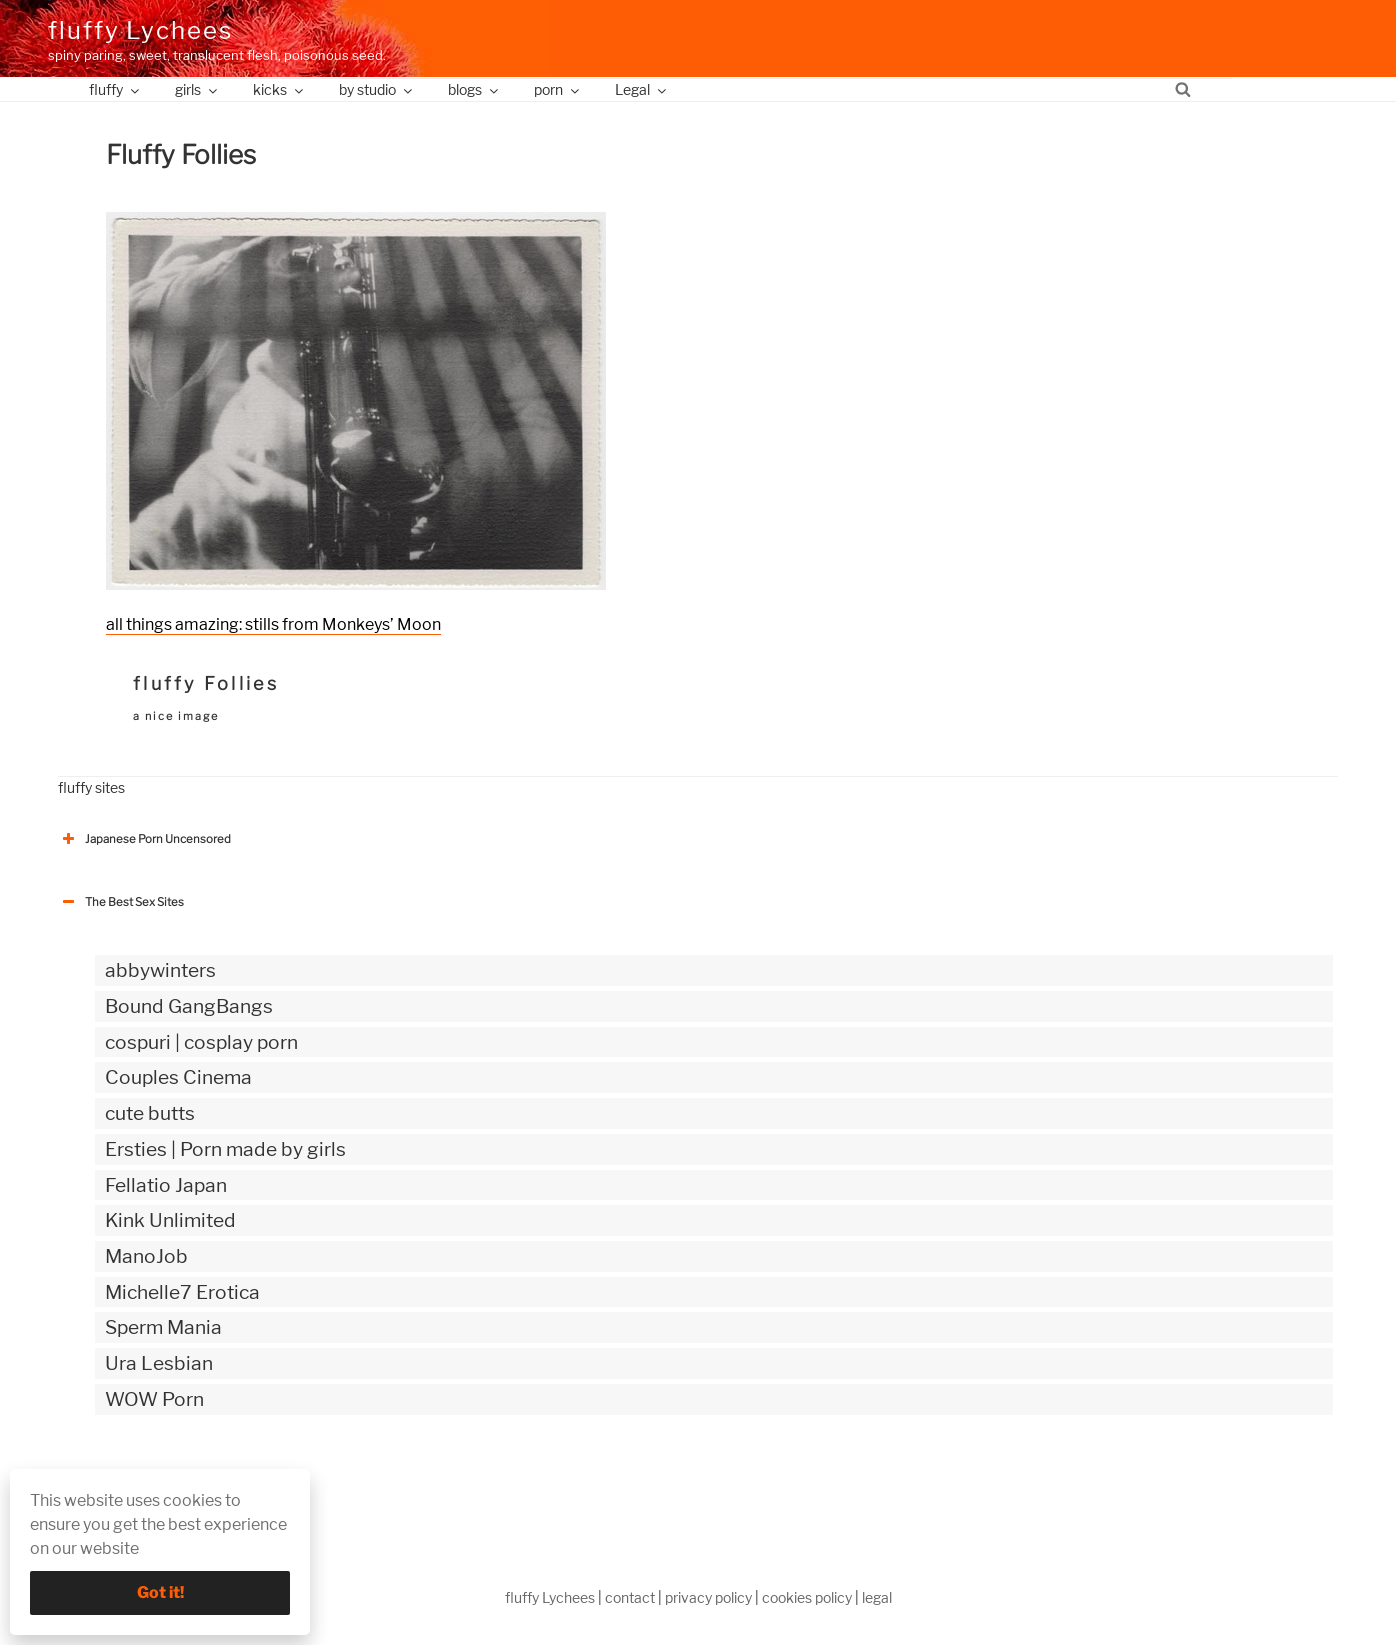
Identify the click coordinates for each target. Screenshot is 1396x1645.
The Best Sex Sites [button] (121, 902)
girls (197, 89)
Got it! (160, 1592)
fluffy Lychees (140, 30)
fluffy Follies (206, 683)
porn (558, 89)
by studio (377, 89)
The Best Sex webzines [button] (133, 1482)
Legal (642, 89)
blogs (474, 89)
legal (877, 1597)
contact (630, 1597)
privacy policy (708, 1597)
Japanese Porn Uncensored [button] (144, 839)
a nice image (176, 716)
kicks (279, 89)
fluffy (115, 89)
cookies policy (807, 1597)
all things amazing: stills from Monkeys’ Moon (273, 624)
